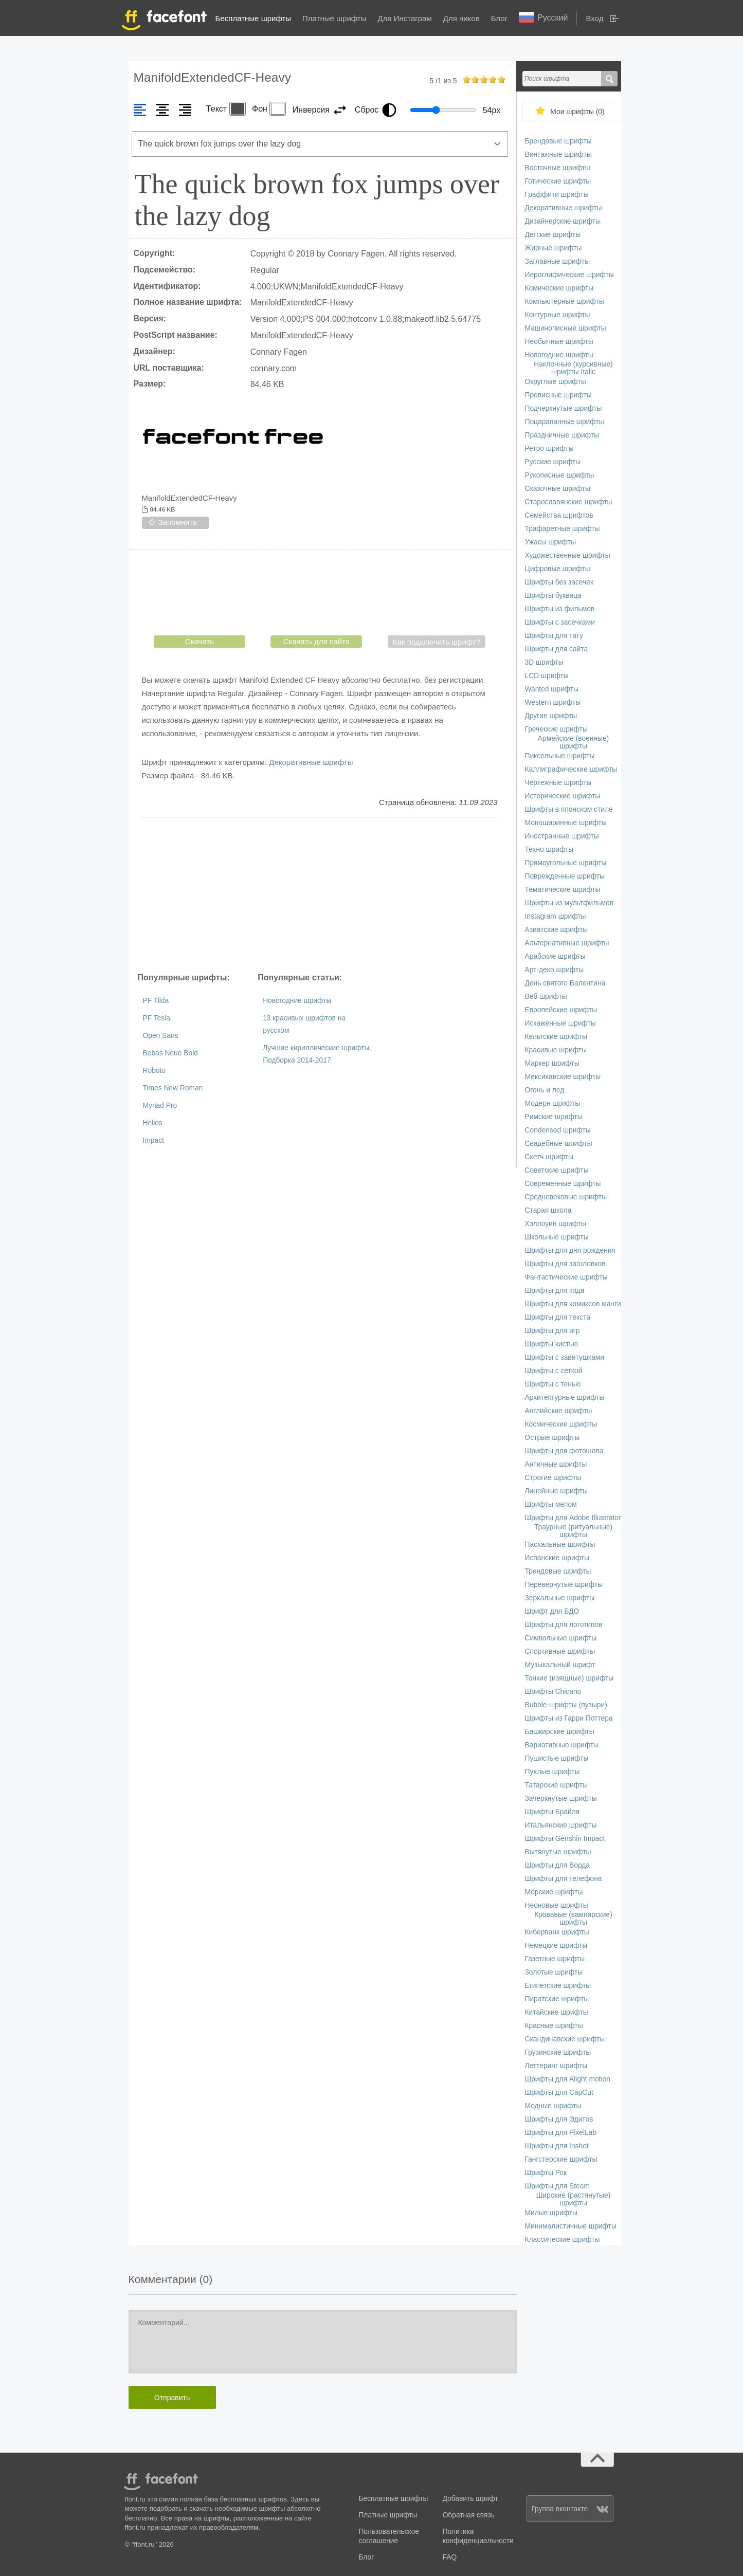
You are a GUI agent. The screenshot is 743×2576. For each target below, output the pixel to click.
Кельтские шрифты (556, 1036)
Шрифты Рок (546, 2173)
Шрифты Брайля (552, 1812)
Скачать (199, 641)
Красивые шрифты (556, 1050)
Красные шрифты (554, 2026)
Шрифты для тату (554, 636)
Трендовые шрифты (558, 1571)
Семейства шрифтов (559, 515)
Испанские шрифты (557, 1558)
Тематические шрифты (563, 889)
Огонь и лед (545, 1090)
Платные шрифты (334, 18)
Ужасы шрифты (550, 542)
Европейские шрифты (561, 1010)
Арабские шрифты (555, 956)
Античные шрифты (556, 1464)
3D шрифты (544, 662)
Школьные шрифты (557, 1237)
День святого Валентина (565, 983)
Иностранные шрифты (562, 836)
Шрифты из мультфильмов (569, 903)
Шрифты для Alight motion (567, 2079)
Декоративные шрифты (311, 762)
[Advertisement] (320, 894)
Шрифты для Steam (557, 2186)
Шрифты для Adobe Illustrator (573, 1518)
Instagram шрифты (555, 916)
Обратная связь (469, 2515)
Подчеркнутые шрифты (563, 408)
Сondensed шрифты (558, 1130)
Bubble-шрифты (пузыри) (566, 1705)
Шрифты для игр (552, 1331)
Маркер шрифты (552, 1063)
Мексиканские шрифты (563, 1077)
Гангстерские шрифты (561, 2159)
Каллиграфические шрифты (571, 769)
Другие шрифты (551, 716)
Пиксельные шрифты (560, 756)
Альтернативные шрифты (567, 943)
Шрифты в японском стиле (569, 809)
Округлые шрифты (555, 382)
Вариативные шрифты (562, 1745)
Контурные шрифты (557, 315)
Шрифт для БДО (552, 1611)
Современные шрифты (563, 1183)
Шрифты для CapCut (559, 2092)
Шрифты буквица (553, 595)
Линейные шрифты (556, 1491)
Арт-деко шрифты (554, 970)
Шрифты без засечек (559, 582)
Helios (152, 1123)
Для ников (461, 18)
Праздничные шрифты (562, 435)
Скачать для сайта (316, 641)
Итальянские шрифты (561, 1825)
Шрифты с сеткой (554, 1371)
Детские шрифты (553, 235)
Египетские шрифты (558, 1985)
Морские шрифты (554, 1892)
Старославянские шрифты (568, 502)
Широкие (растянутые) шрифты (573, 2199)
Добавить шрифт (470, 2498)
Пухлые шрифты (552, 1772)
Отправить (172, 2398)
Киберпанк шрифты (557, 1932)
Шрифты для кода (555, 1290)
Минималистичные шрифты (571, 2226)
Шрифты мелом (551, 1504)
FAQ (450, 2557)
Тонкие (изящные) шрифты (569, 1678)
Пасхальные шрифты (560, 1544)
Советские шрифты (557, 1170)
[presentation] (320, 595)
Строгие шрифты (553, 1478)
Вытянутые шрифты (558, 1852)
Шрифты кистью (551, 1344)
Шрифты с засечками (560, 622)
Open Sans (160, 1035)
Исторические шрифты (563, 796)
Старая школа (548, 1210)
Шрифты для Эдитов (559, 2119)
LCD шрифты (547, 676)
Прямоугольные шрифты (566, 863)
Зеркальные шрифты (560, 1598)
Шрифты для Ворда (557, 1865)
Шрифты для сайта (556, 649)
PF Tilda (156, 1000)
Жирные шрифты (553, 248)
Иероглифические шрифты (569, 275)
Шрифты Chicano (553, 1691)
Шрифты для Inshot (557, 2146)
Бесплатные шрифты (253, 18)
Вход (594, 18)
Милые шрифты (551, 2213)
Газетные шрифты (555, 1959)
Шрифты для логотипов (564, 1625)
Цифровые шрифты (557, 569)
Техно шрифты (549, 849)
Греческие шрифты (556, 729)
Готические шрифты (558, 181)
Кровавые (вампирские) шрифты (573, 1918)
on (466, 79)
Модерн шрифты (553, 1103)
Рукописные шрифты (559, 475)
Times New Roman (173, 1088)
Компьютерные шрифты (564, 301)
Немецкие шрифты (556, 1945)
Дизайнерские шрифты (563, 221)
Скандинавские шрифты (565, 2039)
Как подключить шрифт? (436, 641)
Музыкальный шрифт (560, 1665)
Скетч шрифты (549, 1157)
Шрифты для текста (557, 1317)
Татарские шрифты (556, 1785)
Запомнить (177, 522)
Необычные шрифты (559, 341)
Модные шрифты (553, 2106)
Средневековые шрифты (566, 1197)
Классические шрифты (562, 2239)
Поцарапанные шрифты (564, 422)
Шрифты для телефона (563, 1879)
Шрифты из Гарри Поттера (569, 1718)
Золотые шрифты (554, 1972)
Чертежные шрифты (558, 783)
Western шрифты (553, 702)
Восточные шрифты (557, 168)
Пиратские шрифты (557, 1999)
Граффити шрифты (557, 194)
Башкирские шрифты (559, 1731)
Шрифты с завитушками (565, 1357)
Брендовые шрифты (558, 141)
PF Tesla (156, 1018)
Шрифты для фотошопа (564, 1451)
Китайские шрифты (556, 2012)
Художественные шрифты (567, 555)
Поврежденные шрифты (565, 876)
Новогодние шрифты (297, 1000)
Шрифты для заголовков (565, 1264)
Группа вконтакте (569, 2509)
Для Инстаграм (404, 18)
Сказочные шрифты (557, 488)
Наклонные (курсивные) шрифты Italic (573, 368)
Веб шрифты (546, 996)
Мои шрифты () (577, 112)
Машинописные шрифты (565, 328)
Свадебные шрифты (558, 1143)
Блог (499, 18)
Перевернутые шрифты (564, 1584)
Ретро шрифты (549, 448)
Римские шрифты (554, 1117)
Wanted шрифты (552, 689)
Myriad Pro (160, 1105)
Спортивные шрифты (560, 1651)
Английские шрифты (558, 1411)
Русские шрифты (553, 462)
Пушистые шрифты (557, 1758)
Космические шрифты (561, 1424)
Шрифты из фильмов (560, 609)
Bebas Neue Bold (170, 1053)
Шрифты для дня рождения (570, 1250)
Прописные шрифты (558, 395)
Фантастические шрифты (566, 1277)
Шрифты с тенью (553, 1384)
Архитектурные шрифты (565, 1397)
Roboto (154, 1070)
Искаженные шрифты (560, 1023)
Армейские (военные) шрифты (573, 742)
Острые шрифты (552, 1437)
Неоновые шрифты (556, 1905)
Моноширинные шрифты (566, 823)
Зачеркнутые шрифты (561, 1798)
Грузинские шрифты (558, 2052)
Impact (153, 1140)
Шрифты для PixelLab (560, 2132)
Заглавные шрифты (557, 261)
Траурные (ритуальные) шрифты (573, 1531)
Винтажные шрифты (558, 154)
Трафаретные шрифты (562, 529)
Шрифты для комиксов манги (573, 1304)
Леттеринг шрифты (556, 2066)
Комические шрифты (559, 288)
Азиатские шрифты (556, 930)
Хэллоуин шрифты (556, 1224)
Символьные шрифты (561, 1638)
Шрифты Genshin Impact (565, 1838)
